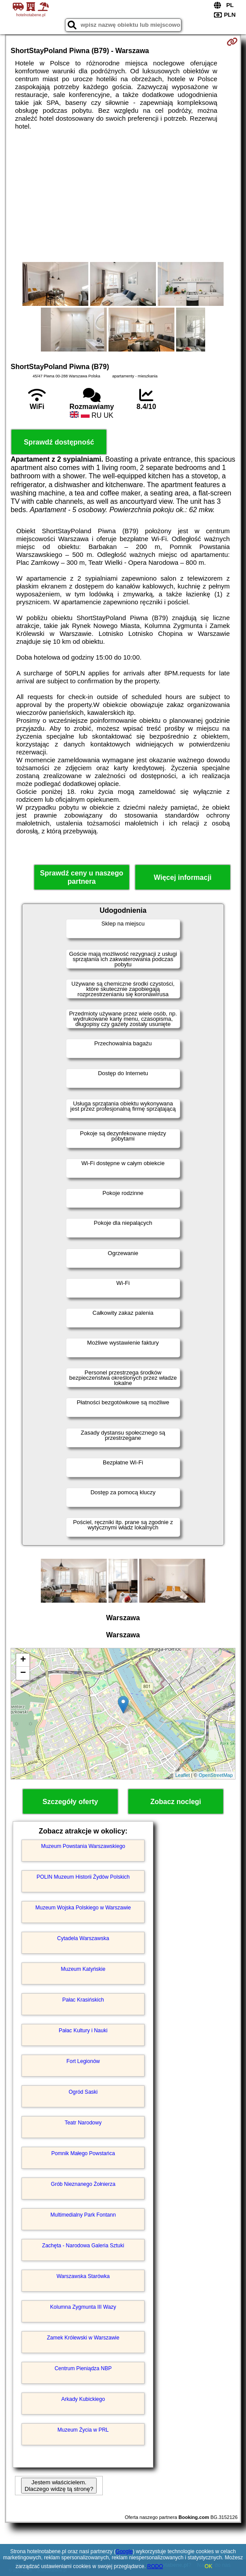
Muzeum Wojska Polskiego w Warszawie (83, 1908)
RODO (155, 2566)
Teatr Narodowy (83, 2123)
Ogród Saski (83, 2092)
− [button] (23, 1673)
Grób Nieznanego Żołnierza (83, 2184)
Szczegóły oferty (70, 1801)
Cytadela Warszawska (83, 1938)
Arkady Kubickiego (83, 2399)
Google (124, 2551)
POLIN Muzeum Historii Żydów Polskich (83, 1877)
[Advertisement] (123, 196)
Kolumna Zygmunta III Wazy (83, 2307)
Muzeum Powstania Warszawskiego (83, 1846)
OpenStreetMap (216, 1775)
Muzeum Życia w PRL (83, 2430)
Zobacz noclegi (175, 1801)
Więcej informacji (182, 877)
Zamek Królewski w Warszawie (83, 2338)
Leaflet (182, 1775)
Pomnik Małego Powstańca (83, 2153)
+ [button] (23, 1660)
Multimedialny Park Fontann (83, 2215)
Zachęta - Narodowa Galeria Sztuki (83, 2245)
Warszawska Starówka (83, 2276)
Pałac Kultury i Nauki (83, 2030)
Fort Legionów (83, 2061)
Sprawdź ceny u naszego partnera (81, 877)
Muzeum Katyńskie (83, 1969)
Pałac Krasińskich (83, 2000)
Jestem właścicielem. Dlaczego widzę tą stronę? (59, 2485)
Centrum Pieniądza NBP (83, 2368)
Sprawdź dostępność (59, 442)
